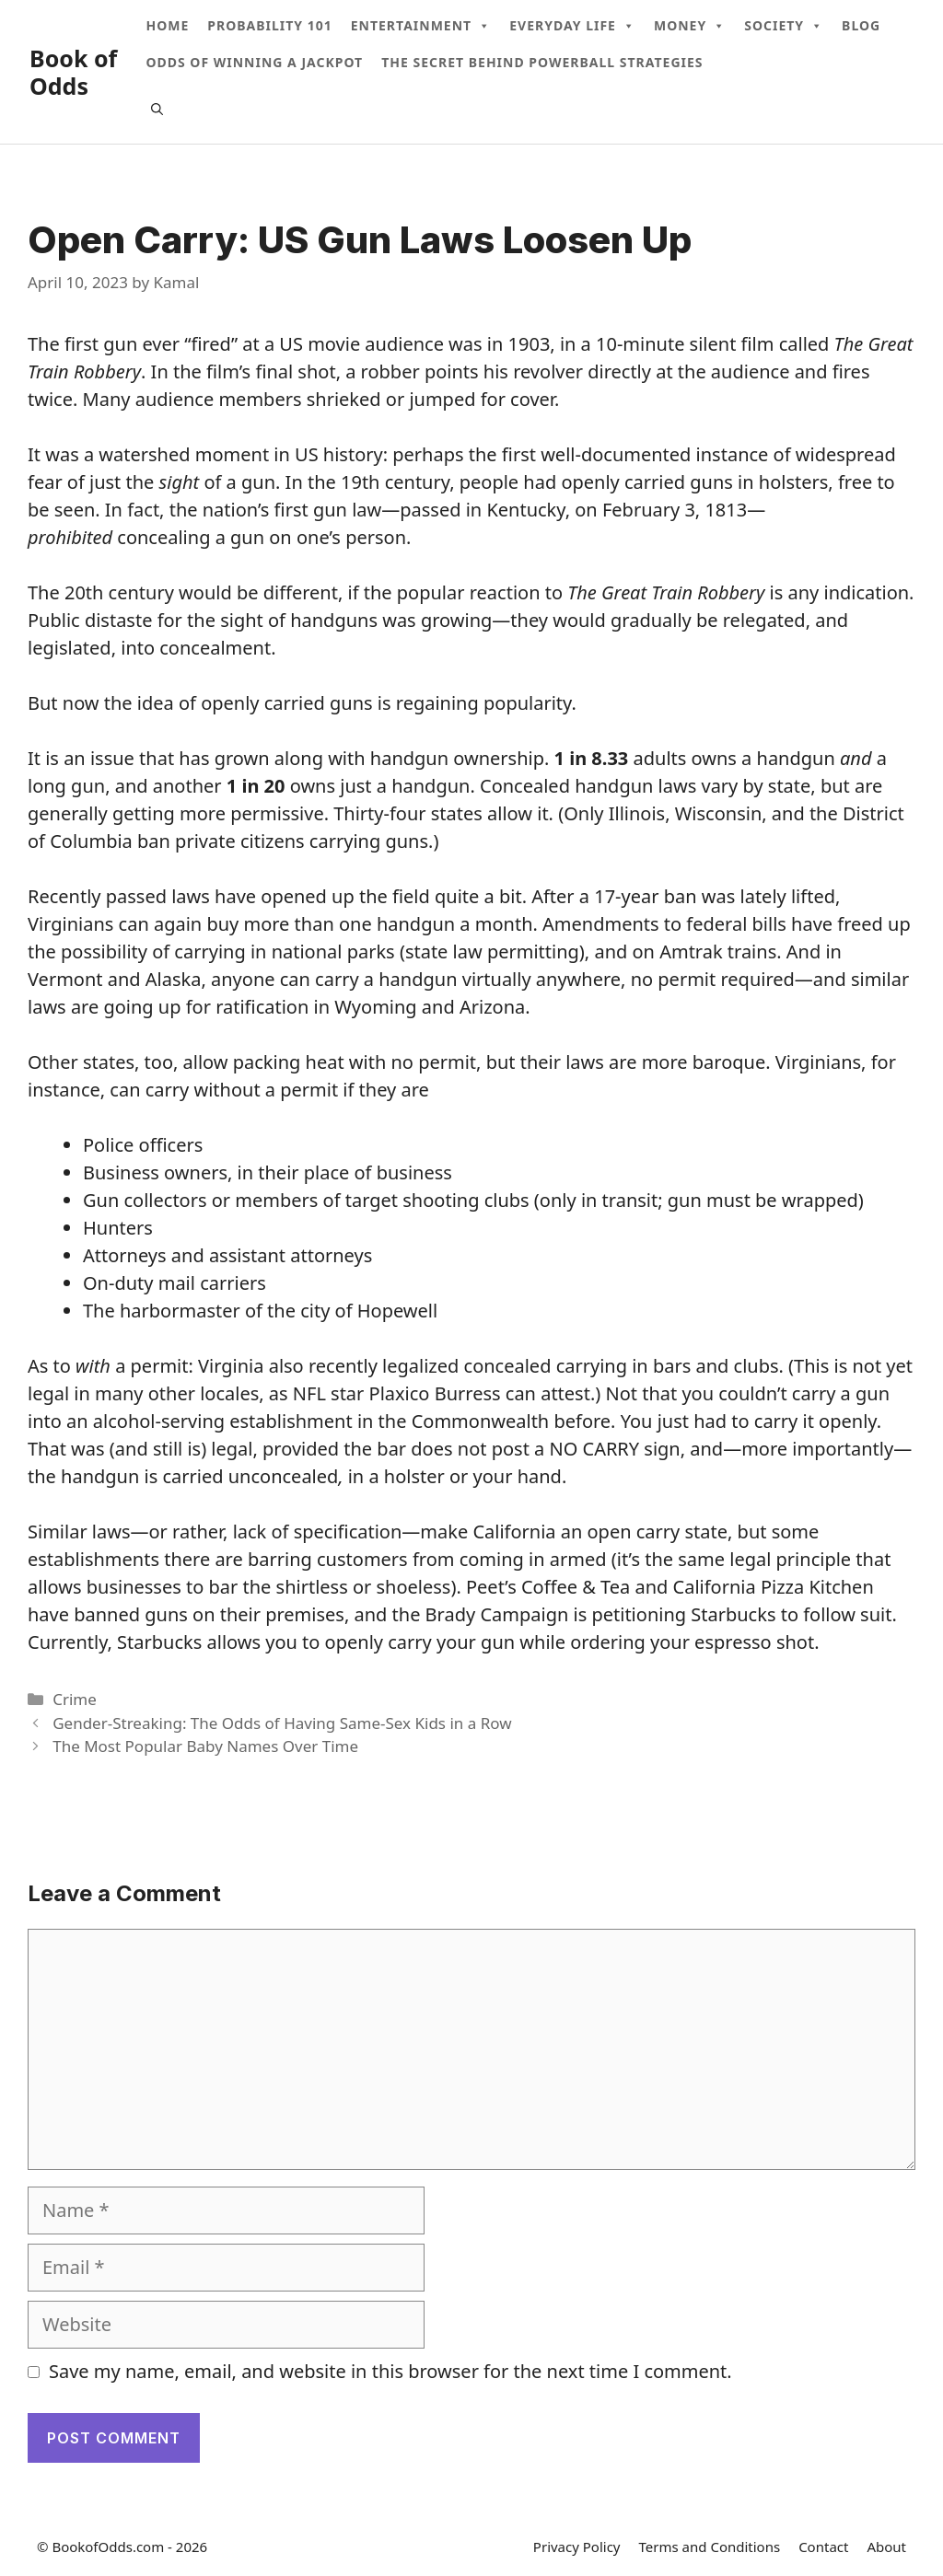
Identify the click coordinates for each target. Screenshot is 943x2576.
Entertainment (421, 25)
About (886, 2546)
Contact (823, 2546)
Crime (74, 1699)
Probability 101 (269, 25)
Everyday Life (572, 25)
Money (690, 25)
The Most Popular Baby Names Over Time (205, 1746)
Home (167, 25)
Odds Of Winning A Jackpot (254, 62)
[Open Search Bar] (157, 108)
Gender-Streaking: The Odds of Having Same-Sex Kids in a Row (281, 1723)
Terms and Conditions (710, 2546)
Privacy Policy (577, 2546)
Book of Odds (73, 71)
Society (783, 25)
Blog (861, 25)
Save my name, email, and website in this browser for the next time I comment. (390, 2371)
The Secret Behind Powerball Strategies (542, 62)
